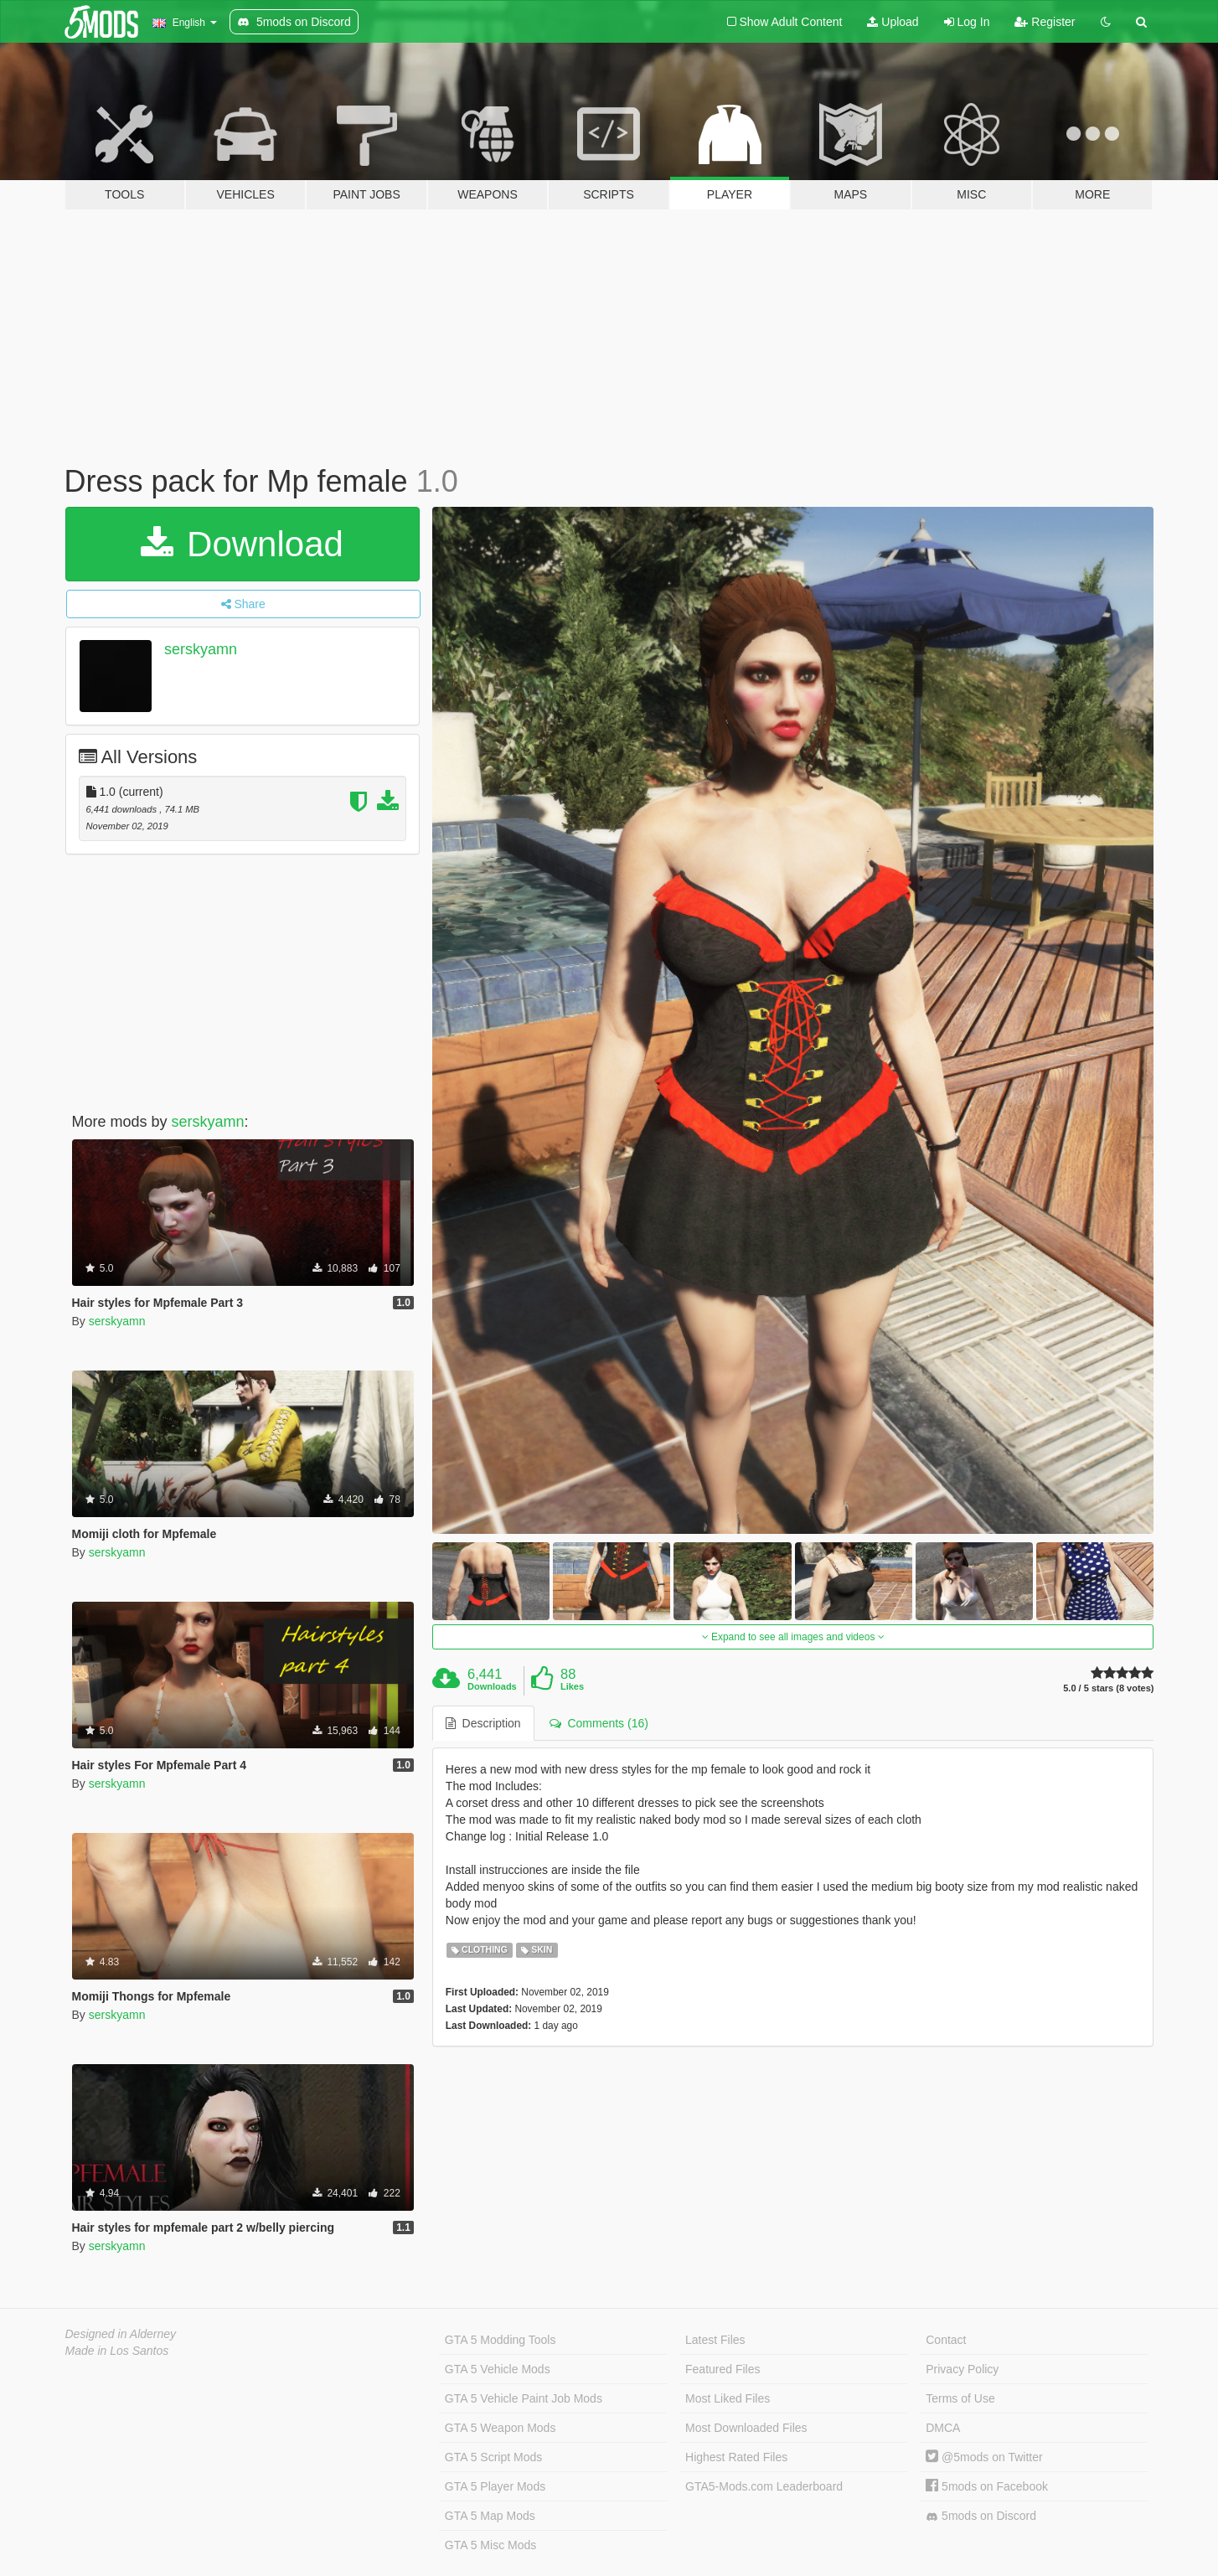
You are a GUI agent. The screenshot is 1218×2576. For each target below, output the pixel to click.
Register (1044, 21)
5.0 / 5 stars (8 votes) (1108, 1688)
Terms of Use (960, 2398)
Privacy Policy (962, 2369)
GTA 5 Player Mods (495, 2486)
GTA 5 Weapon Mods (500, 2427)
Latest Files (715, 2339)
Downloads (492, 1686)
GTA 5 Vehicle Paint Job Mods (523, 2398)
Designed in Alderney (121, 2334)
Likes (572, 1686)
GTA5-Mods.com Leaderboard (764, 2486)
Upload (892, 21)
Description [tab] (483, 1723)
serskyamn (200, 649)
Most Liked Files (727, 2398)
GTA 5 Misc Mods (490, 2545)
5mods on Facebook (987, 2486)
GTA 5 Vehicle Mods (497, 2369)
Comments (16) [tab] (599, 1723)
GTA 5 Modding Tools (500, 2339)
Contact (946, 2339)
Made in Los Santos (117, 2350)
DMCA (943, 2427)
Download (242, 544)
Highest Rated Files (736, 2457)
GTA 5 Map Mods (490, 2515)
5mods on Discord (981, 2516)
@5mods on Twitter (984, 2457)
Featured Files (722, 2369)
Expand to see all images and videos (793, 1637)
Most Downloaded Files (746, 2427)
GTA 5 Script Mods (493, 2457)
